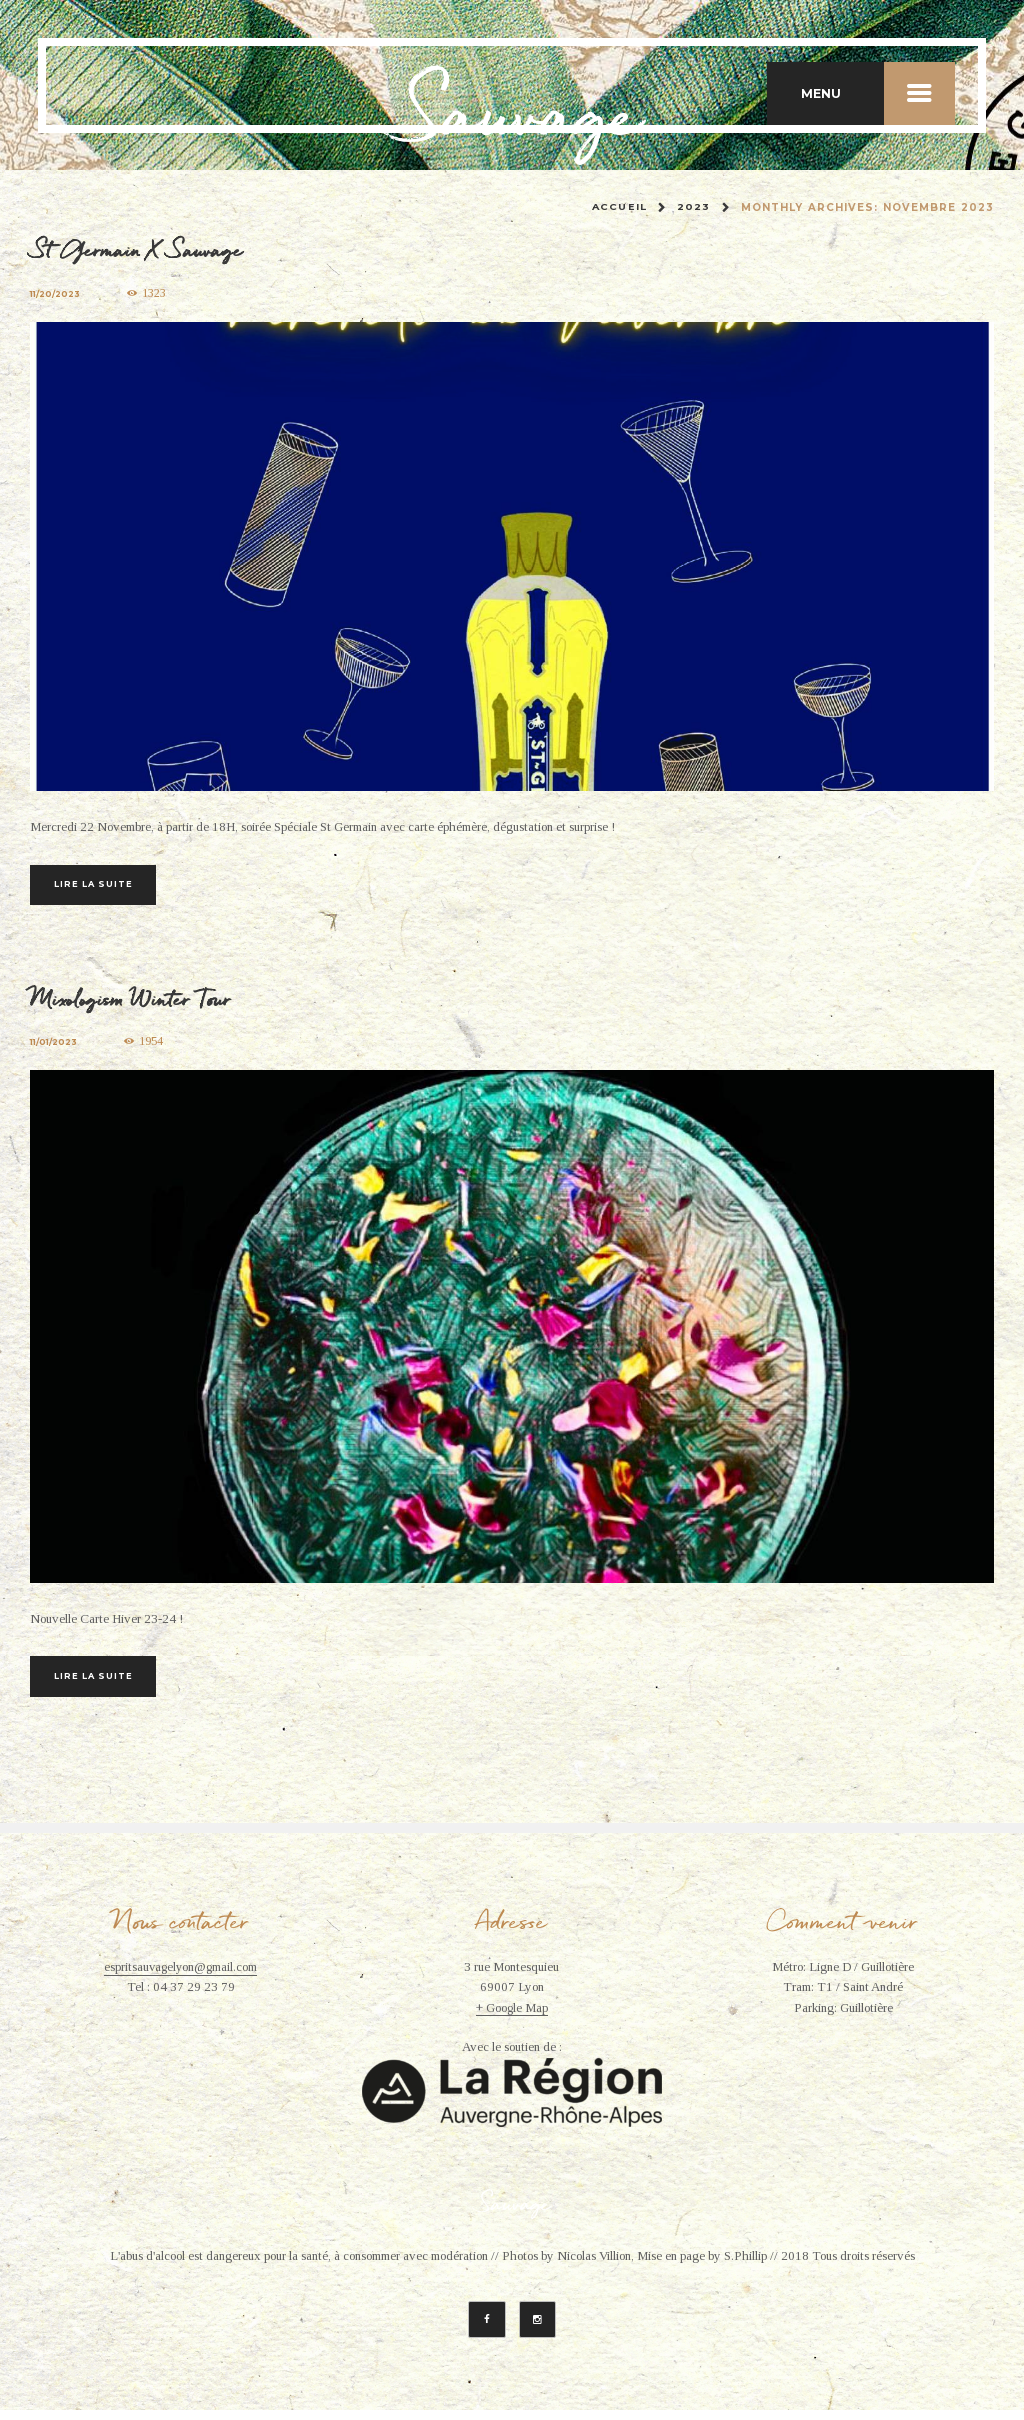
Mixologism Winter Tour (136, 1002)
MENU (878, 93)
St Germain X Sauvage (141, 249)
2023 (693, 207)
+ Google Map (511, 2017)
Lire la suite (102, 885)
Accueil (619, 207)
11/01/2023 (55, 1047)
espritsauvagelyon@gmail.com (181, 1976)
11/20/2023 (56, 294)
